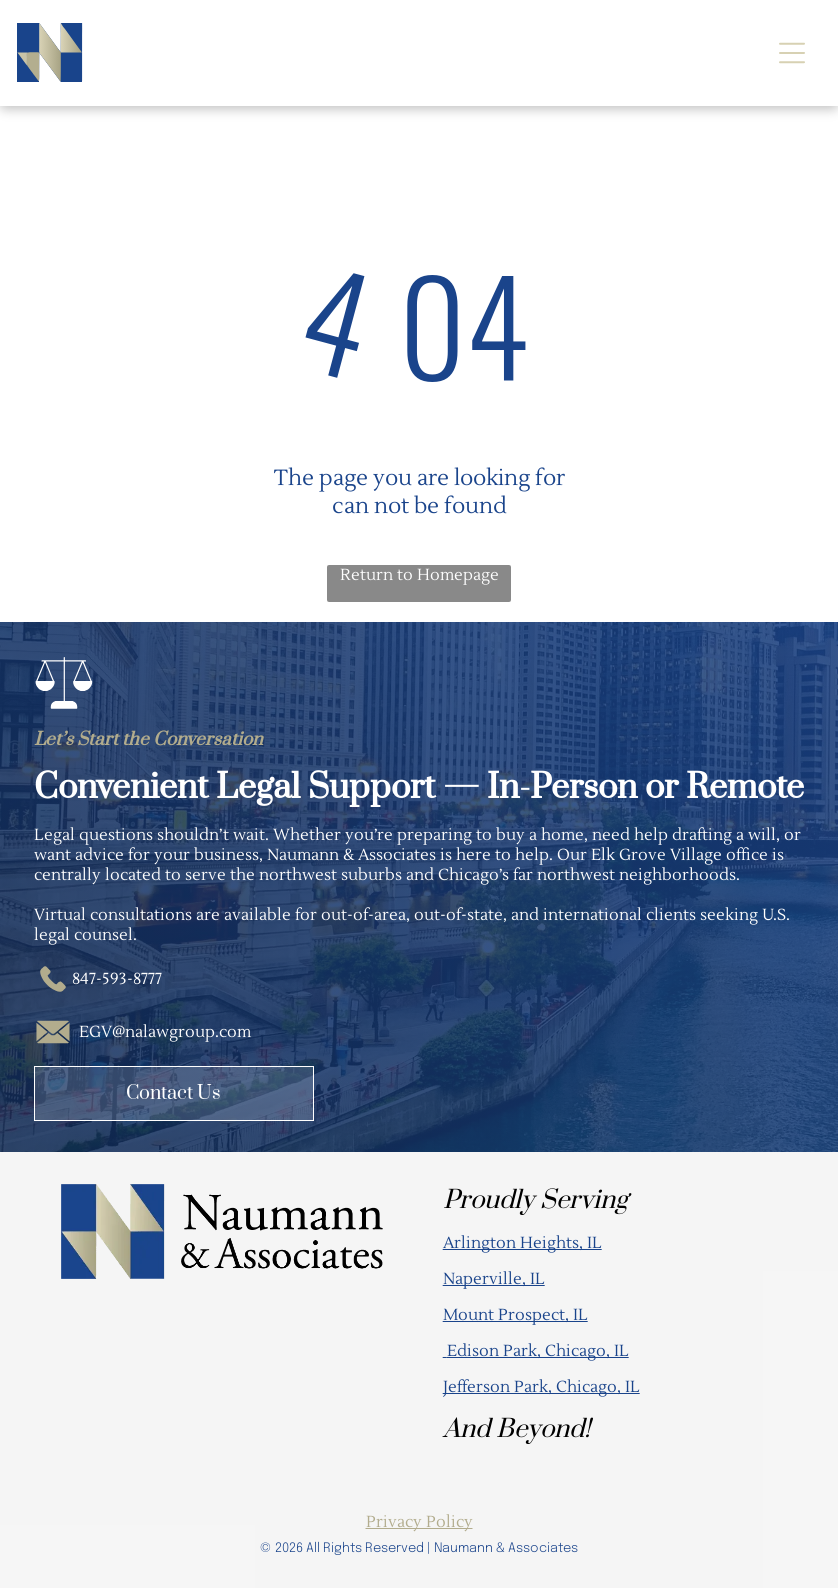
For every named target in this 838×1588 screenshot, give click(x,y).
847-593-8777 (117, 979)
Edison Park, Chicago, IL (538, 1351)
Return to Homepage (419, 575)
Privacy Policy (419, 1522)
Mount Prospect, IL (515, 1315)
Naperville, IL (494, 1279)
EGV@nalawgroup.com (165, 1032)
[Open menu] (792, 53)
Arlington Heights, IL (522, 1243)
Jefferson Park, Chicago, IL (541, 1387)
